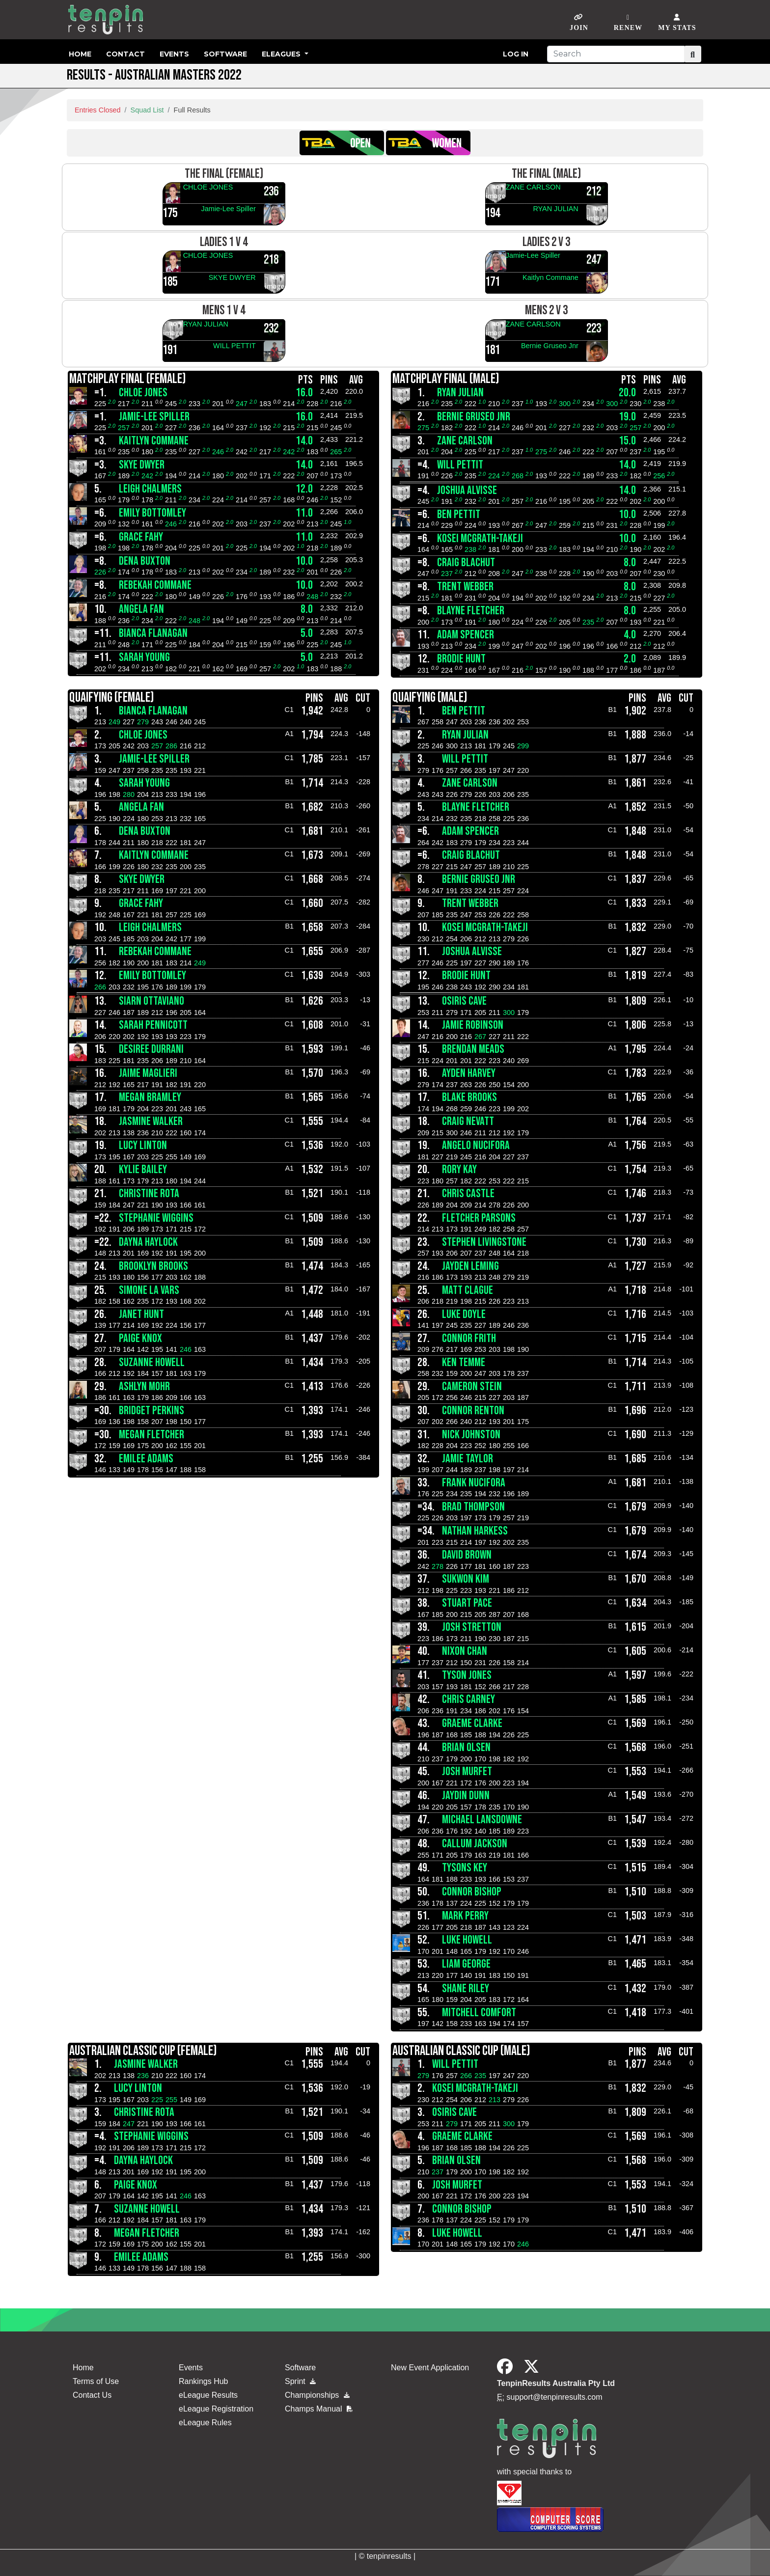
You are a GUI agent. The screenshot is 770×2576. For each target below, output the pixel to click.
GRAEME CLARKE (472, 1723)
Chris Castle (468, 1193)
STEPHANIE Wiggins (156, 1218)
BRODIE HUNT (461, 659)
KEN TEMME (463, 1362)
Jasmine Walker (151, 1121)
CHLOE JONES (208, 187)
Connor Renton (473, 1410)
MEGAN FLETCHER (151, 1434)
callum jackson (474, 1843)
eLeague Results (208, 2395)
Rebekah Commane (155, 585)
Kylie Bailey (143, 1169)
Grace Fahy (141, 537)
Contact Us (92, 2395)
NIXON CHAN (464, 1651)
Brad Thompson (473, 1507)
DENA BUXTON (144, 561)
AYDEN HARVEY (468, 1073)
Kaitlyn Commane (550, 277)
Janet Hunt (141, 1314)
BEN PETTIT (458, 514)
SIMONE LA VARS (149, 1290)
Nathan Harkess (475, 1531)
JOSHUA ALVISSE (467, 490)
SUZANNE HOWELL (152, 1362)
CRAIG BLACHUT (466, 562)
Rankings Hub (203, 2381)
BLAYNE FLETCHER (470, 610)
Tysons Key (464, 1868)
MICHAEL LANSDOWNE (482, 1819)
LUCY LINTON (143, 1145)
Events (174, 54)
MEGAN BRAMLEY (150, 1097)
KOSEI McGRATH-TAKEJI (480, 538)
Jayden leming (470, 1266)
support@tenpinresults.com (555, 2397)
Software (225, 54)
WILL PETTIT (234, 346)
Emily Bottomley (152, 513)
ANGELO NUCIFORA (476, 1145)
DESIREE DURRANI (151, 1049)
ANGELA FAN (141, 609)
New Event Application (430, 2367)
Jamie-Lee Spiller (228, 209)
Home (80, 54)
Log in (515, 54)
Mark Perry (465, 1916)
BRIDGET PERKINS (151, 1410)
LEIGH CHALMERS (150, 489)
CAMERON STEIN (472, 1386)
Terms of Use (96, 2381)
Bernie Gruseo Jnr (549, 346)
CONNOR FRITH (469, 1338)
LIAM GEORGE (466, 1964)
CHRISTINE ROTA (149, 1193)
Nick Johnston (471, 1434)
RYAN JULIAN (555, 209)
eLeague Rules (205, 2422)
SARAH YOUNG (144, 657)
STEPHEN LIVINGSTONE (484, 1242)
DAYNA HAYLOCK (148, 1242)
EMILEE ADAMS (146, 1459)
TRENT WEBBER (465, 586)
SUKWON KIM (465, 1579)
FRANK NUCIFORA (473, 1483)
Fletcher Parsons (479, 1218)
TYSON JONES (467, 1675)
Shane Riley (465, 1988)
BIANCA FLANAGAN (153, 633)
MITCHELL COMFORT (479, 2012)
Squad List (147, 110)
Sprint (300, 2381)
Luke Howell (467, 1940)
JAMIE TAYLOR (467, 1459)
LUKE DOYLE (464, 1314)
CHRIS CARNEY (468, 1699)
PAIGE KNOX (140, 1338)
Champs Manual (319, 2409)
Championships (317, 2395)
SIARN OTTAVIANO (151, 1001)
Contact (125, 54)
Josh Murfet (467, 1771)
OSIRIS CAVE (464, 1001)
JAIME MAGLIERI (148, 1073)
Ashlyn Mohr (144, 1386)
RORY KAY (459, 1169)
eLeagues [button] (282, 54)
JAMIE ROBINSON (472, 1025)
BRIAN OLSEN (466, 1747)
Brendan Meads (473, 1049)
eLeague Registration (216, 2409)
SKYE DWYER (232, 277)
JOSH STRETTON (471, 1627)
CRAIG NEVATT (468, 1121)
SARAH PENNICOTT (153, 1025)
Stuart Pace (467, 1603)
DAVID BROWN (467, 1555)
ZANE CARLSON (533, 187)
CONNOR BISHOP (471, 1892)
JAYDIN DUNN (466, 1795)
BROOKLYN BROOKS (153, 1266)
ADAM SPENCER (465, 635)
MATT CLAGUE (467, 1290)
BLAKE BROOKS (469, 1097)
